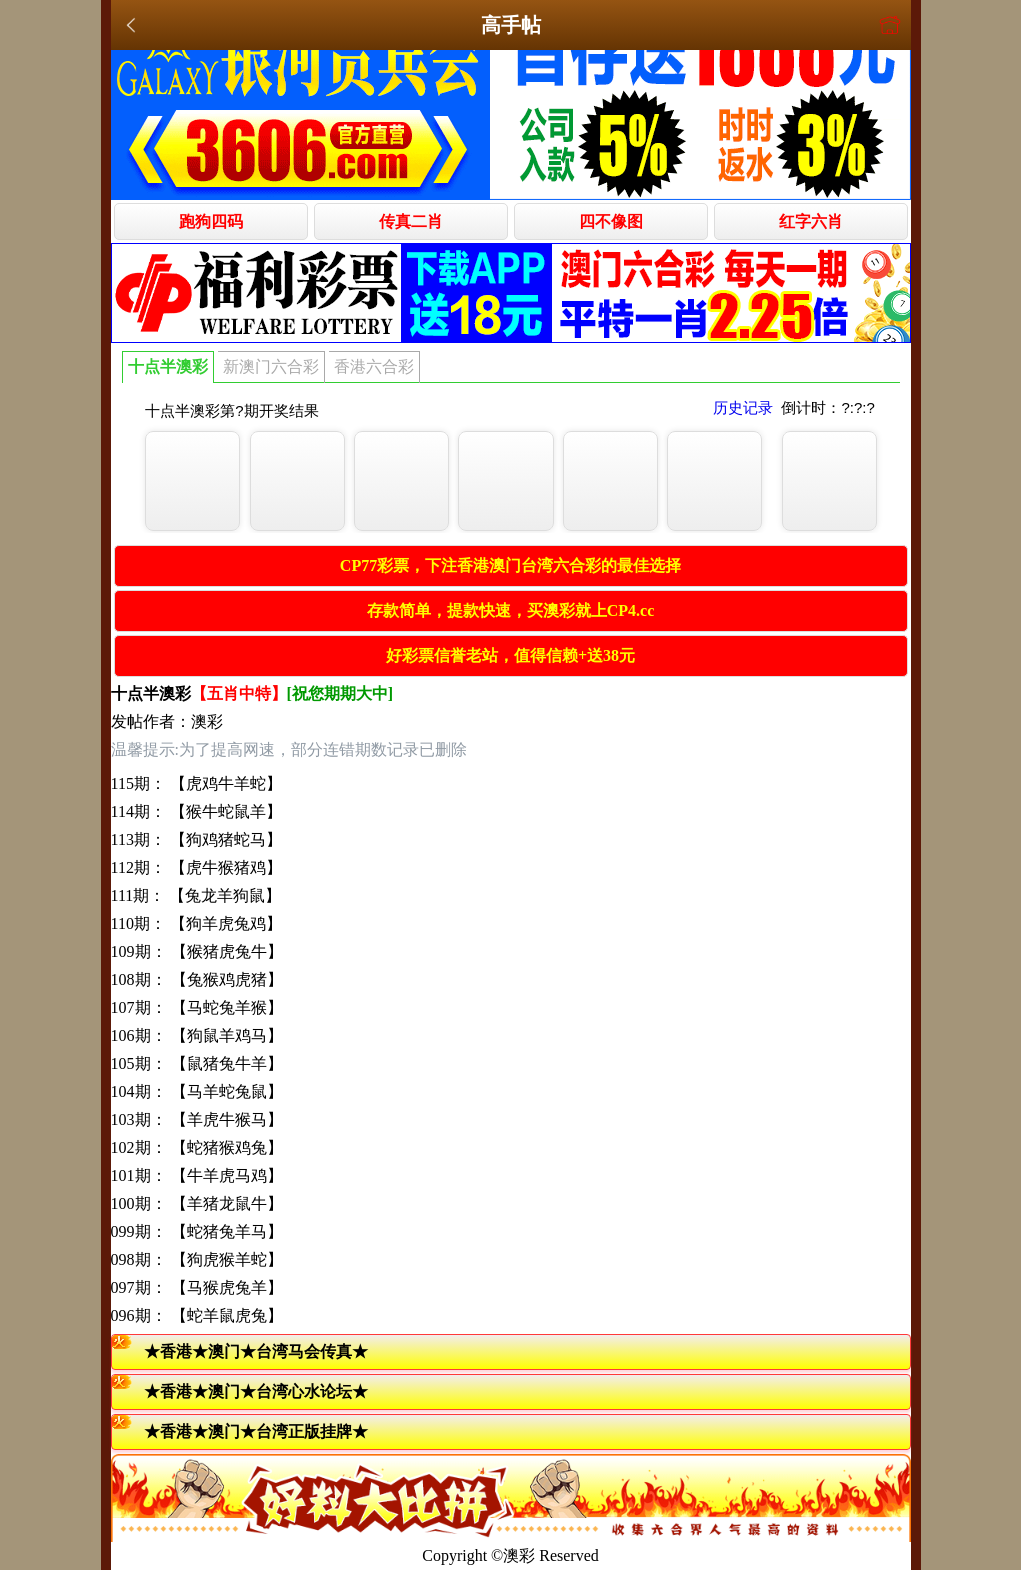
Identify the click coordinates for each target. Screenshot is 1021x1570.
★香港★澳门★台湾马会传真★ (256, 1351)
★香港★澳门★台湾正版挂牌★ (256, 1431)
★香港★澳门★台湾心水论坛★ (256, 1391)
